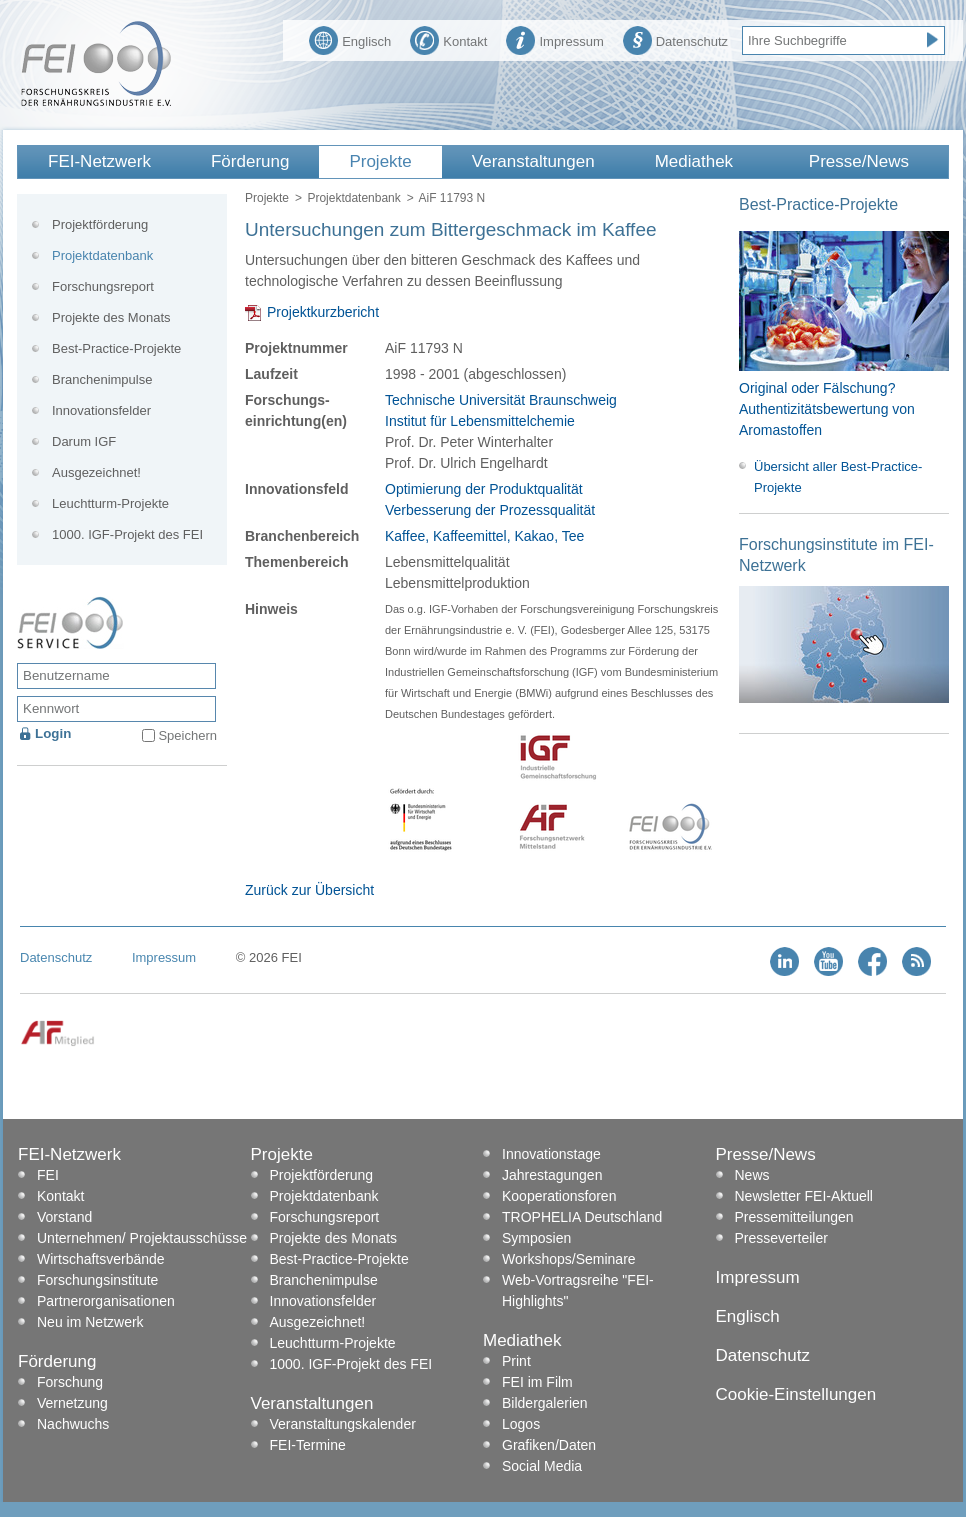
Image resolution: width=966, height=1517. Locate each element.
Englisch (350, 39)
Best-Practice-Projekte (116, 348)
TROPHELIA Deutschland (582, 1217)
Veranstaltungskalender (343, 1424)
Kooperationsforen (559, 1196)
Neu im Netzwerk (90, 1322)
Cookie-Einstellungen (796, 1394)
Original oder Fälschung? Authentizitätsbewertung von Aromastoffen (827, 409)
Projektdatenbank (353, 198)
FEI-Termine (308, 1445)
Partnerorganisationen (106, 1301)
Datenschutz (675, 39)
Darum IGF (84, 441)
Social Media (542, 1466)
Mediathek (694, 161)
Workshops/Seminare (569, 1259)
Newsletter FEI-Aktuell (804, 1196)
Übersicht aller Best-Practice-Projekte (838, 477)
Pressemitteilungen (794, 1217)
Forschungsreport (103, 286)
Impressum (554, 39)
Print (516, 1361)
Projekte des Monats (111, 317)
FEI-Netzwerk (99, 161)
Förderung (250, 161)
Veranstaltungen (533, 161)
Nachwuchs (73, 1424)
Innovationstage (551, 1154)
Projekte (380, 161)
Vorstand (64, 1217)
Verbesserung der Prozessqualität (490, 510)
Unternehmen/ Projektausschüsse (142, 1238)
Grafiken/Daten (549, 1445)
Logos (521, 1424)
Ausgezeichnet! (96, 472)
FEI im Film (537, 1382)
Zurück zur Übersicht (309, 890)
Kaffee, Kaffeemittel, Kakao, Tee (484, 536)
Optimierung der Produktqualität (484, 489)
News (752, 1175)
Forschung (70, 1382)
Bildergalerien (545, 1403)
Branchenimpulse (102, 379)
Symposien (536, 1238)
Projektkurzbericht (323, 312)
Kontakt (448, 39)
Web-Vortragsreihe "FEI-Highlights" (578, 1290)
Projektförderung (100, 224)
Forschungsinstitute (97, 1280)
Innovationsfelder (101, 410)
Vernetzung (72, 1403)
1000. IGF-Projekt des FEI (127, 534)
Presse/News (859, 161)
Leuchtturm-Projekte (110, 503)
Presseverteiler (781, 1238)
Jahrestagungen (552, 1175)
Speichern (187, 735)
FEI (48, 1175)
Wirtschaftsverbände (101, 1259)
